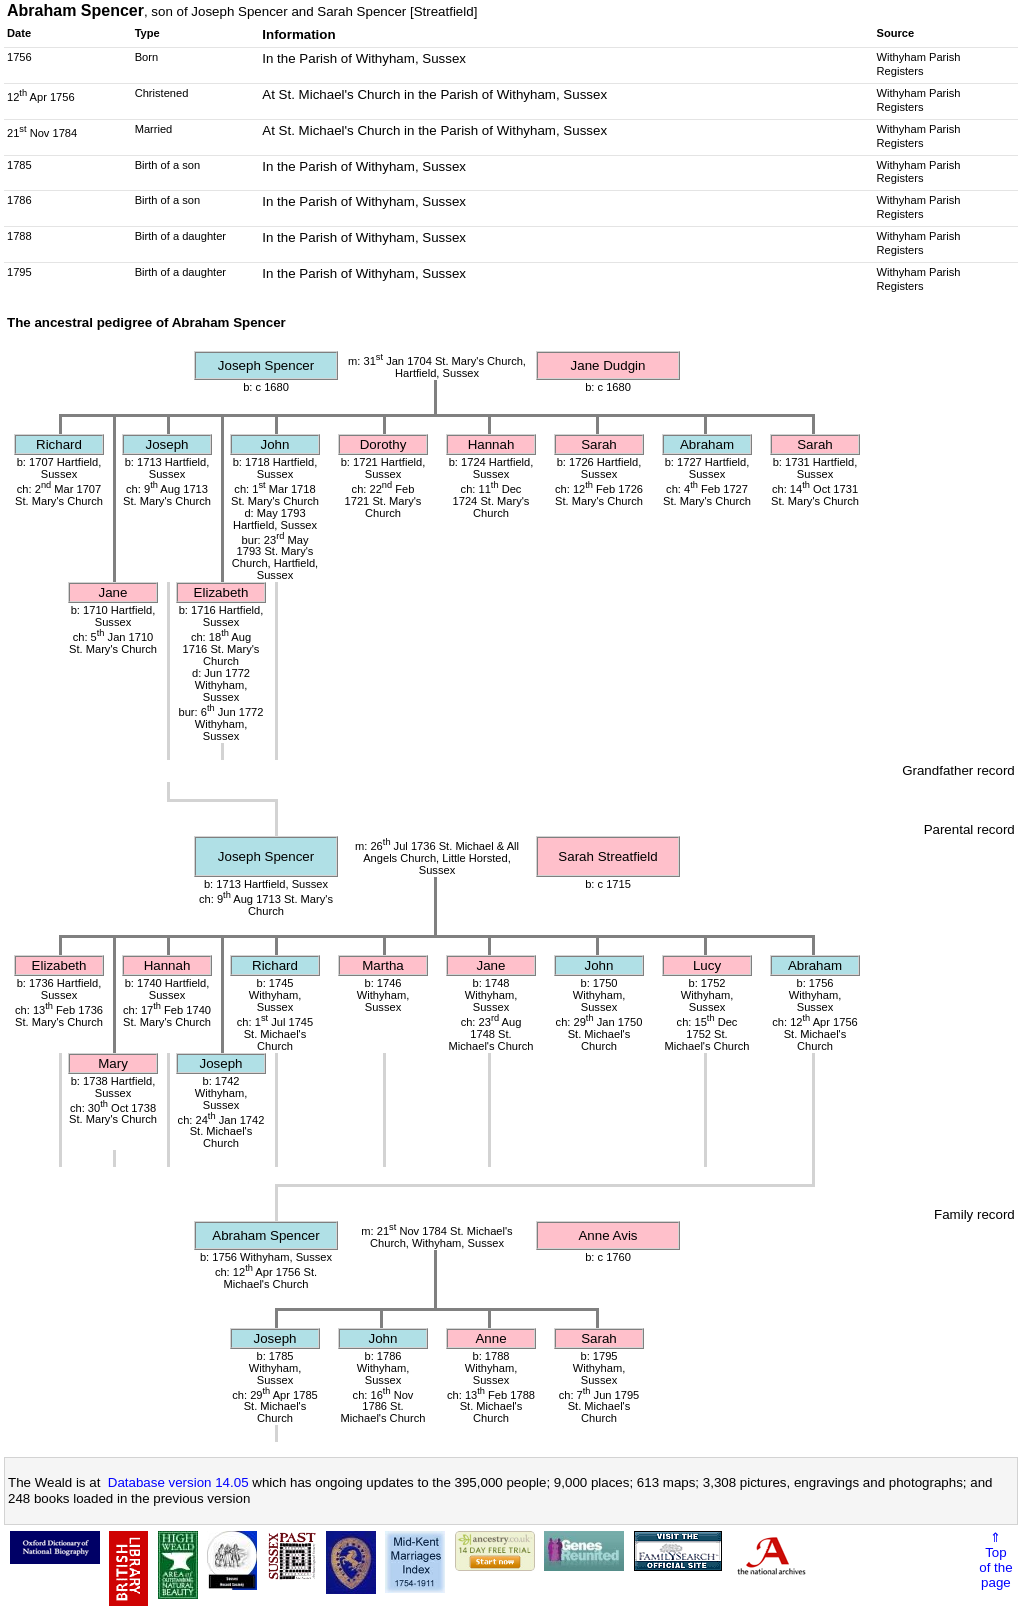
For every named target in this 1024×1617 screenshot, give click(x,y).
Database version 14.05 (178, 1482)
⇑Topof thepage (995, 1560)
